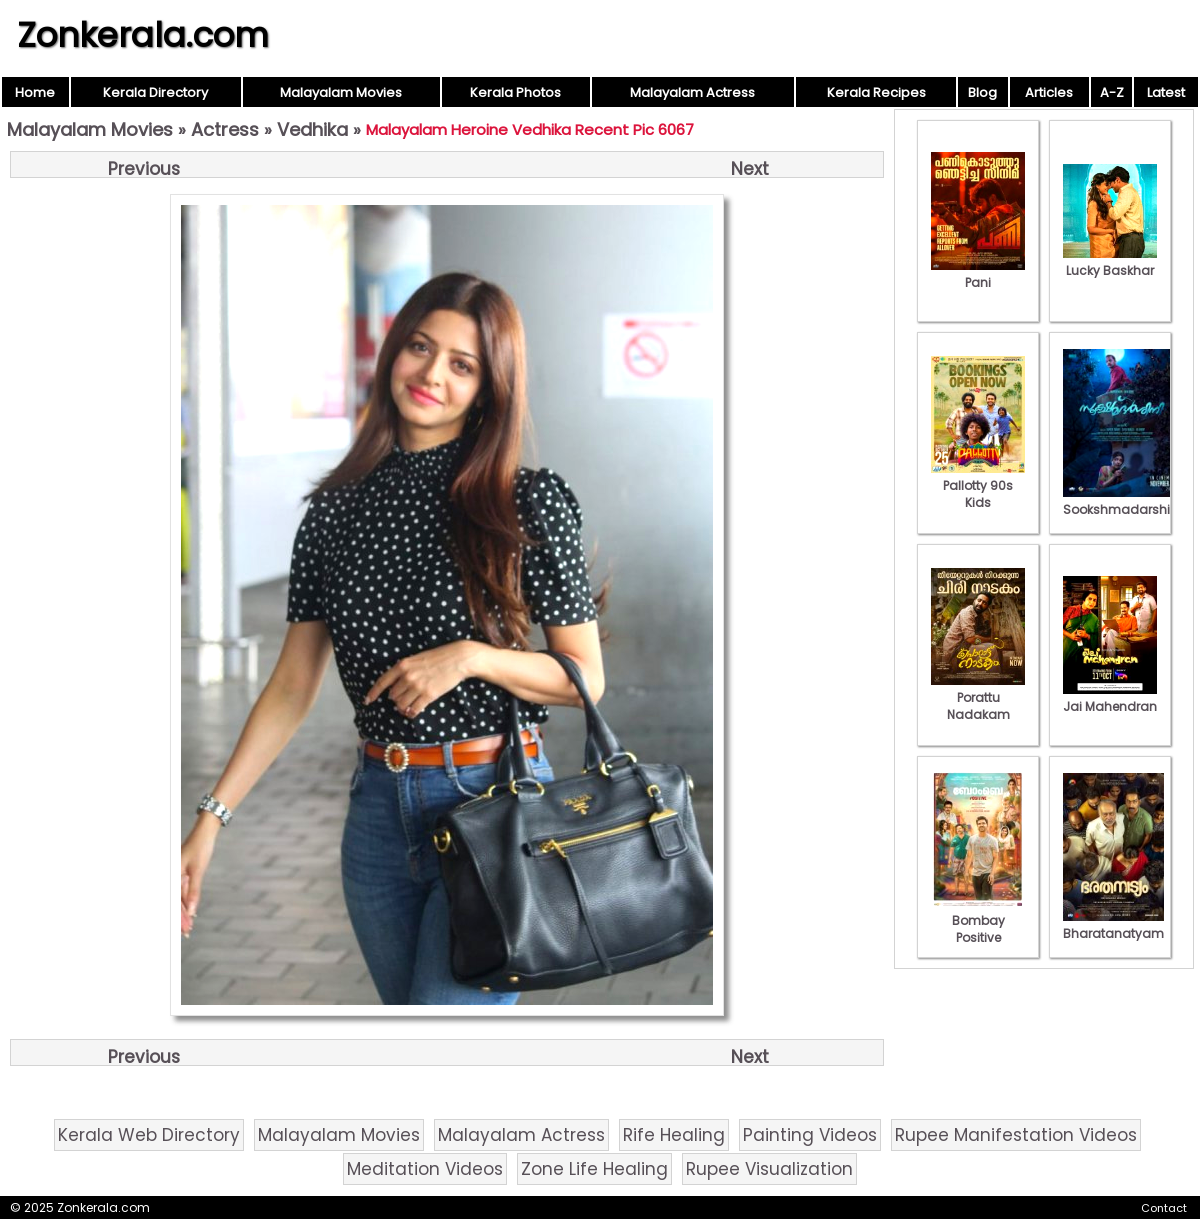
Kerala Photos (515, 92)
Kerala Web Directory (149, 1135)
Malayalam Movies (341, 92)
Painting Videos (810, 1135)
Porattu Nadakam (978, 697)
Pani (978, 274)
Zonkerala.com (143, 35)
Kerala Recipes (876, 92)
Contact (1164, 1208)
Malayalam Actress (692, 92)
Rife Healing (674, 1135)
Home (35, 92)
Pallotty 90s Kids (978, 485)
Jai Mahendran (1110, 698)
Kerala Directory (155, 92)
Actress (225, 129)
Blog (982, 92)
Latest (1166, 92)
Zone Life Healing (594, 1169)
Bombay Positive (978, 920)
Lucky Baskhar (1110, 262)
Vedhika (312, 129)
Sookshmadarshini (1122, 501)
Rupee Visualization (769, 1169)
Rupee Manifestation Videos (1016, 1135)
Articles (1049, 92)
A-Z (1112, 92)
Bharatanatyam (1113, 925)
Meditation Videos (425, 1169)
